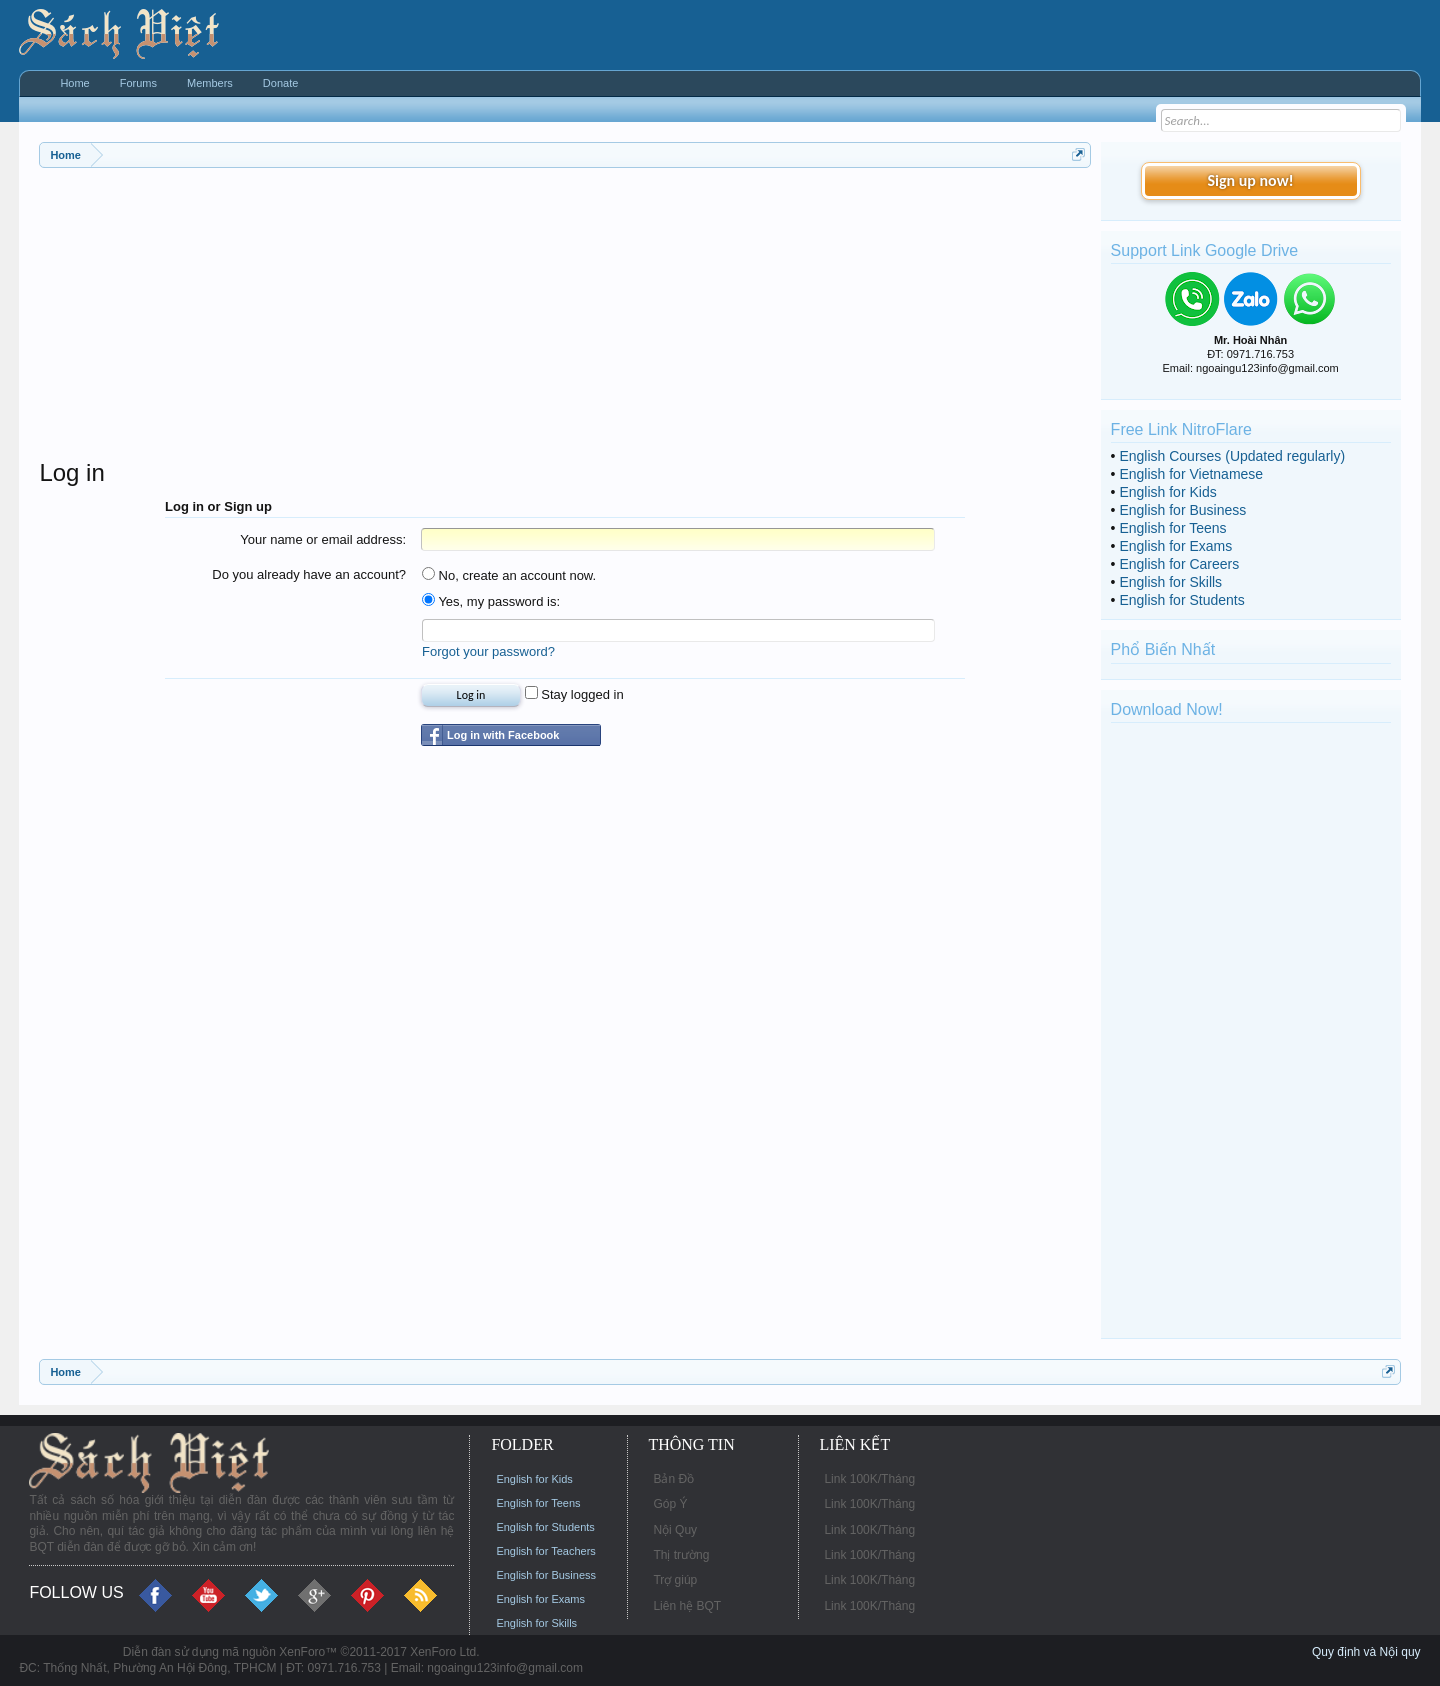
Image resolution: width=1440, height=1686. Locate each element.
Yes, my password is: (491, 601)
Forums (138, 83)
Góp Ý (670, 1504)
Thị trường (681, 1555)
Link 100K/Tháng (869, 1479)
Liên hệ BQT (687, 1606)
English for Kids (1167, 492)
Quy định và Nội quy (1366, 1652)
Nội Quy (675, 1530)
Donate (280, 83)
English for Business (1182, 510)
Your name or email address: (323, 539)
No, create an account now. (509, 575)
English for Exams (1175, 546)
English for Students (1181, 600)
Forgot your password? (488, 651)
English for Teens (1172, 528)
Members (210, 83)
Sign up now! (1250, 180)
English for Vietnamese (1191, 474)
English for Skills (1170, 582)
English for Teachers (545, 1551)
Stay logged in (574, 694)
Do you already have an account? (309, 574)
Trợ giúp (675, 1580)
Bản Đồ (673, 1479)
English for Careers (1179, 564)
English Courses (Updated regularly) (1232, 456)
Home (74, 83)
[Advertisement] (564, 318)
